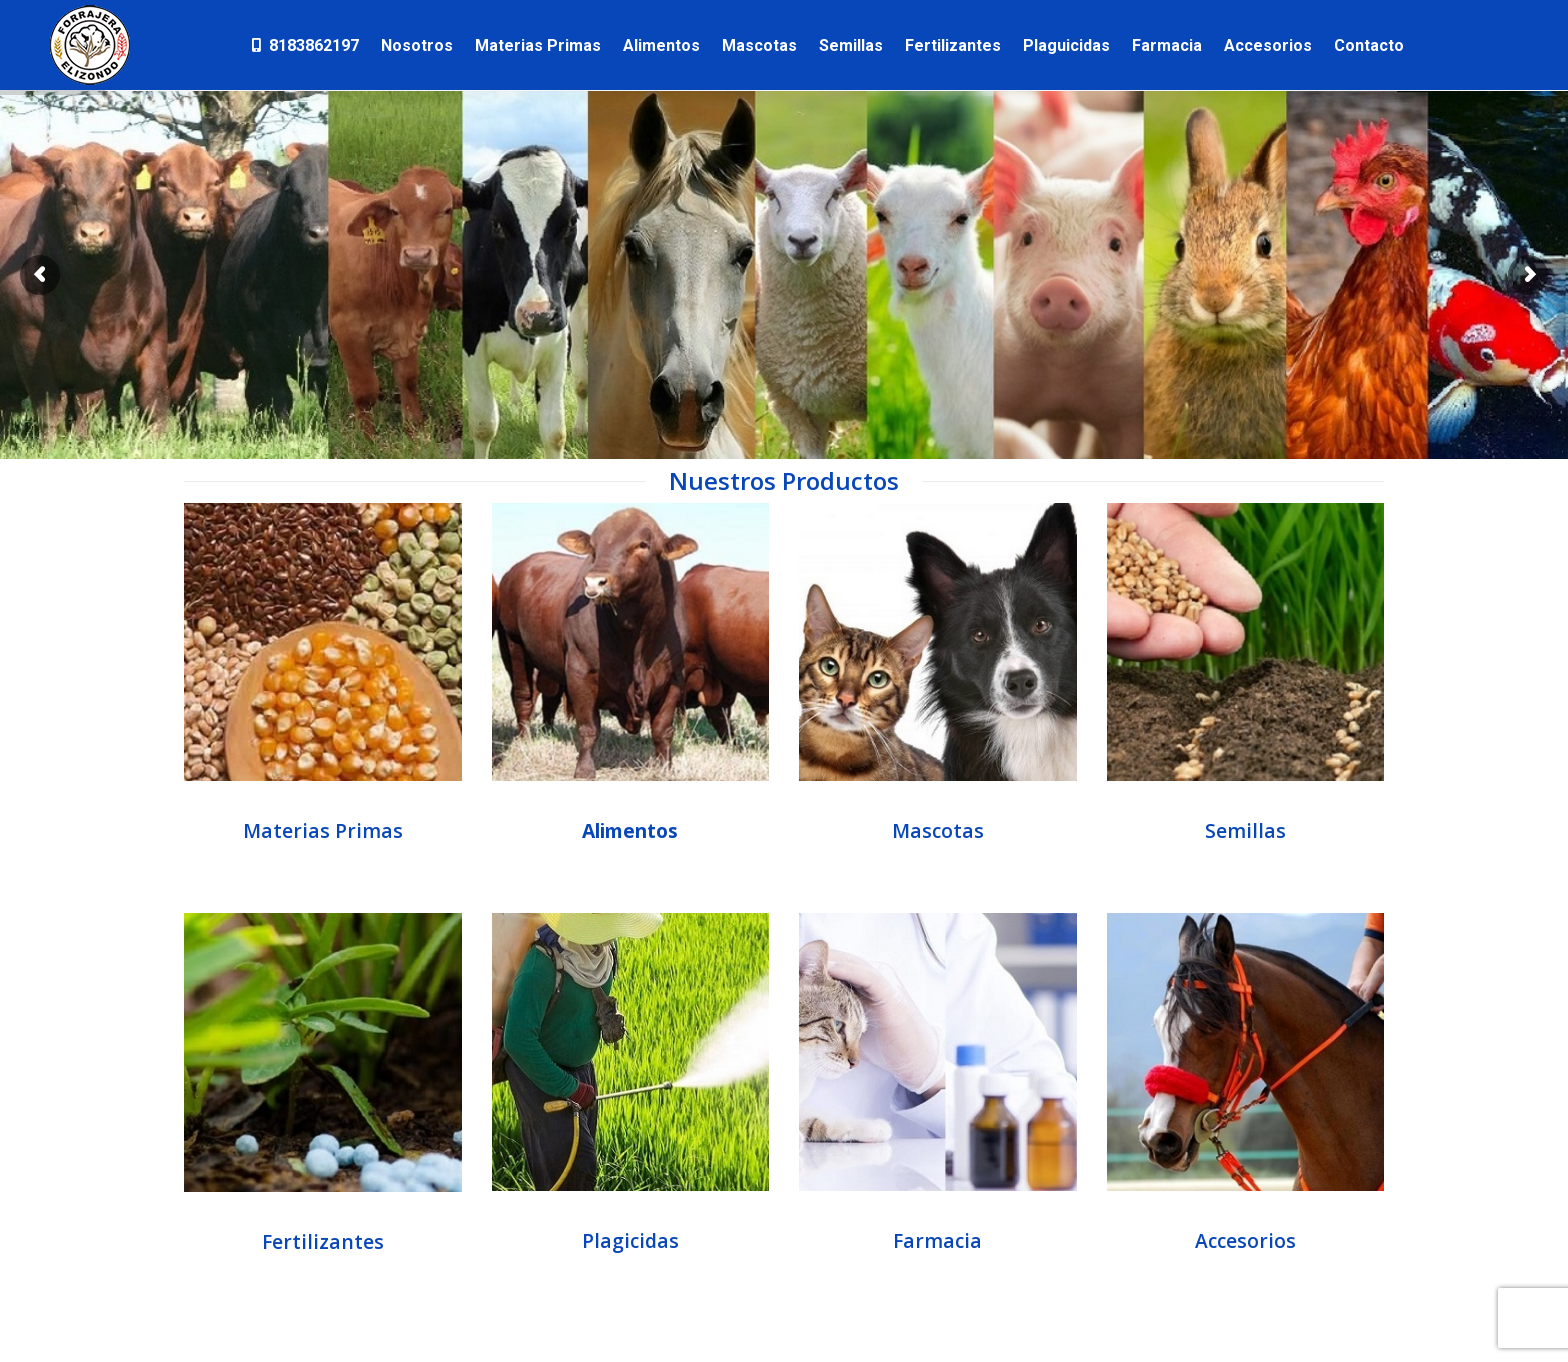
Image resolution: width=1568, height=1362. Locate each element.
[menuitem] (304, 45)
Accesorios (1245, 1240)
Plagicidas (630, 1240)
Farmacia (937, 1240)
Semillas (1245, 830)
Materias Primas (323, 830)
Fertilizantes (323, 1241)
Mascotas (938, 830)
